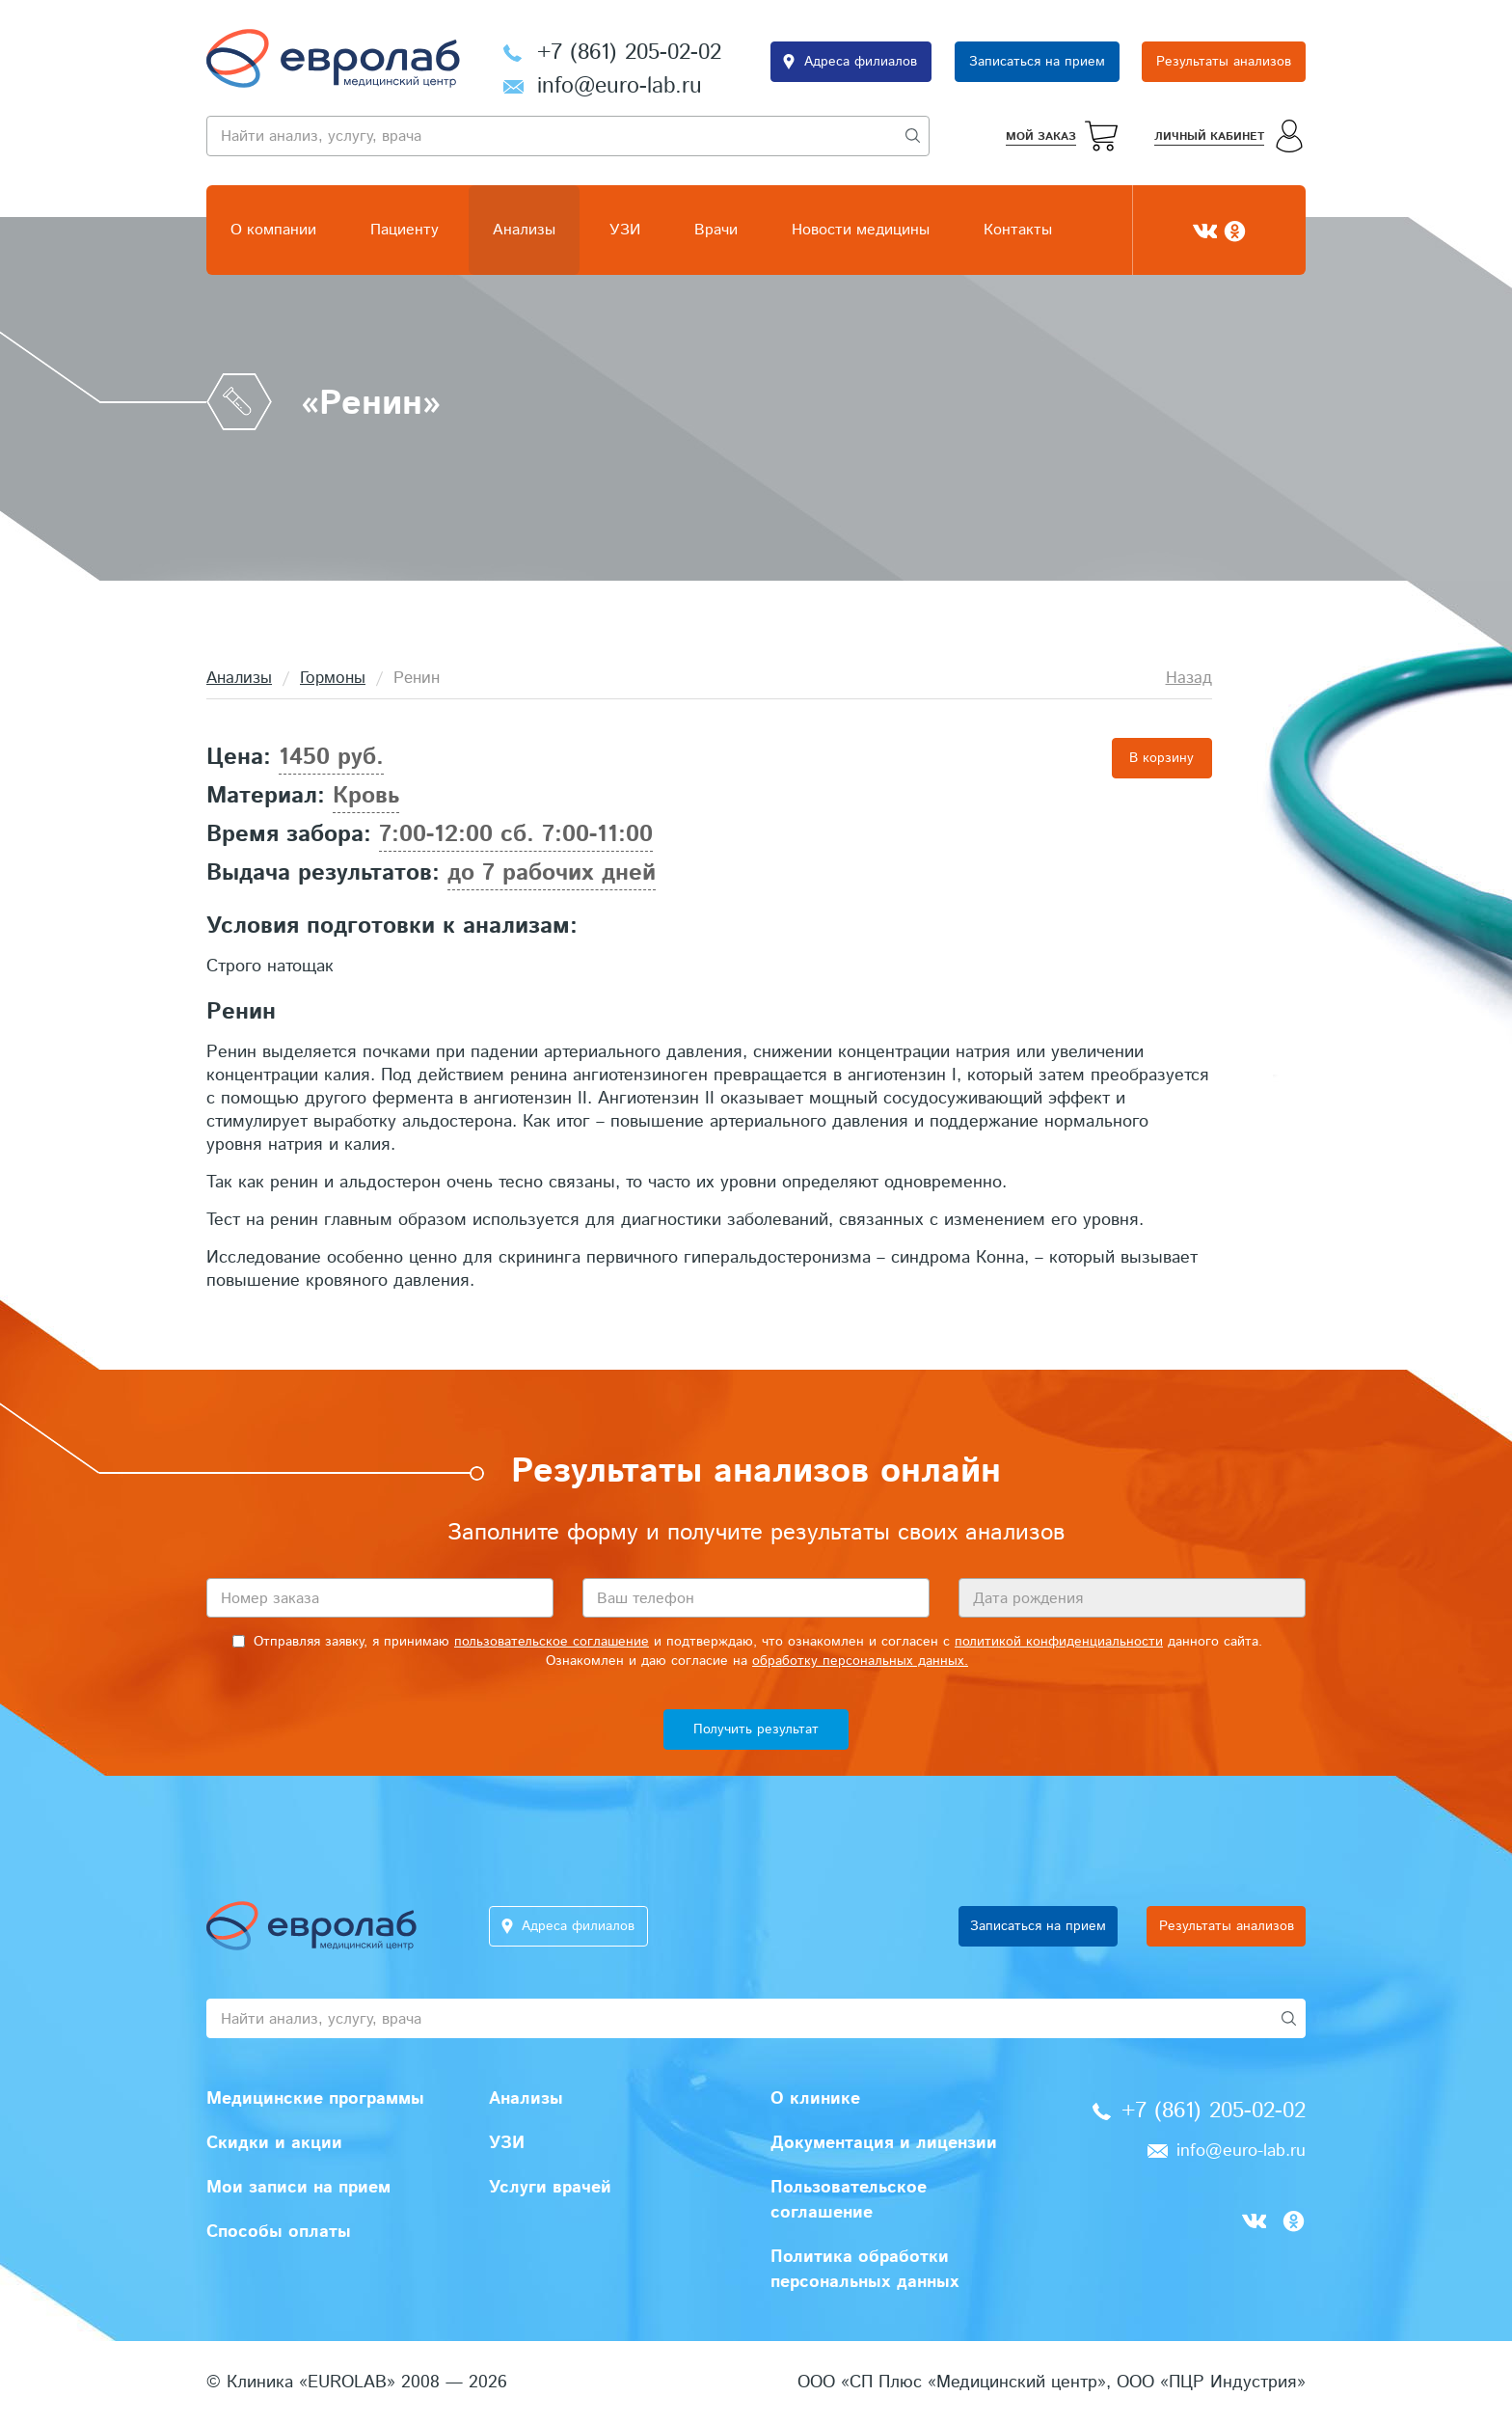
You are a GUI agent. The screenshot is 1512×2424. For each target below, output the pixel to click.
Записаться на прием (1037, 61)
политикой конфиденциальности (1059, 1641)
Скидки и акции (274, 2143)
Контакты (1018, 230)
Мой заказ (1041, 136)
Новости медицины (861, 230)
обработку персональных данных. (860, 1661)
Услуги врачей (550, 2187)
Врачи (716, 230)
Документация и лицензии (883, 2143)
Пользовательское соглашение (848, 2200)
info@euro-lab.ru (619, 86)
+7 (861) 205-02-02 (629, 52)
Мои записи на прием (298, 2187)
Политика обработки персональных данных (864, 2270)
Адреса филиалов (860, 61)
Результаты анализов (1223, 61)
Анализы (524, 230)
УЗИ (624, 230)
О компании (273, 230)
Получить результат (756, 1729)
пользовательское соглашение (551, 1641)
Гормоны (332, 678)
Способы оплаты (278, 2232)
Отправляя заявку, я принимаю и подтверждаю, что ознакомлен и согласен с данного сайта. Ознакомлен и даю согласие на (747, 1651)
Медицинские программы (315, 2098)
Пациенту (404, 230)
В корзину (1161, 758)
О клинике (815, 2098)
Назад (1189, 678)
